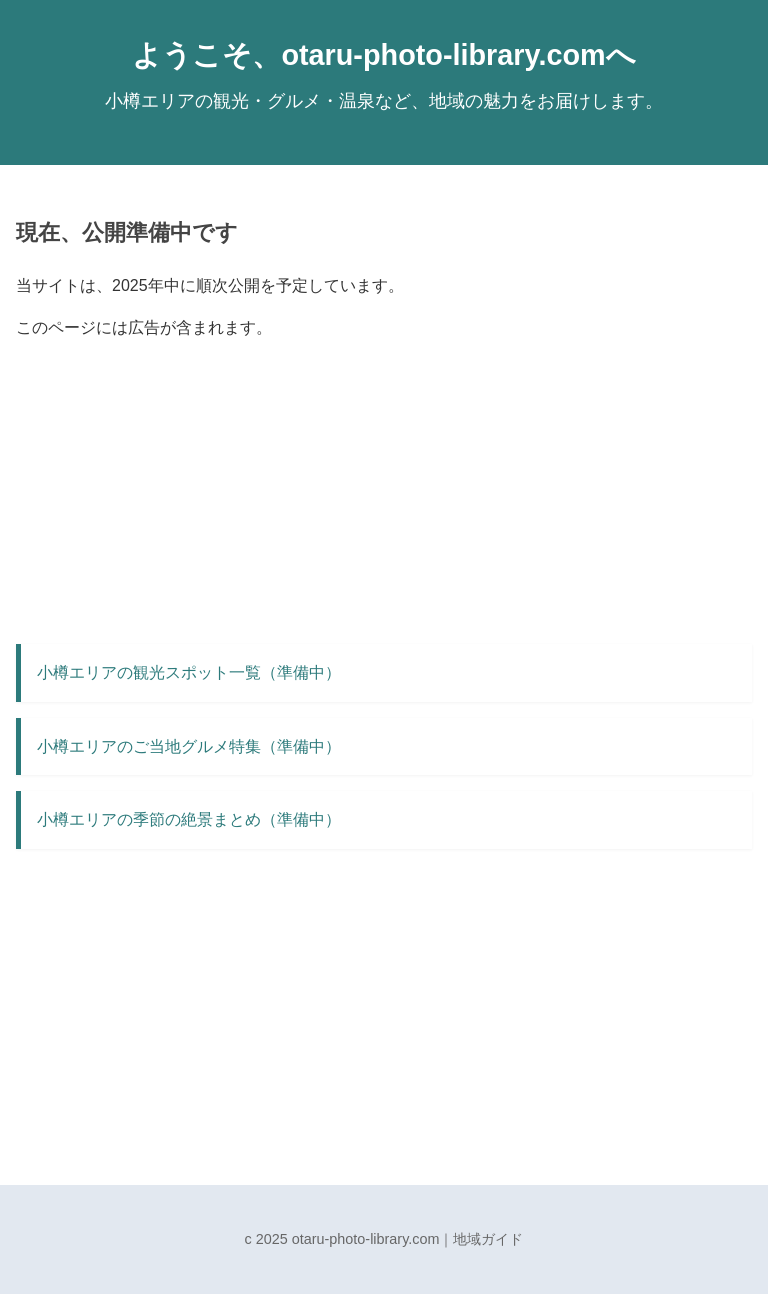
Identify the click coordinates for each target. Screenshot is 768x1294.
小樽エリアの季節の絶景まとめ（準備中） (189, 819)
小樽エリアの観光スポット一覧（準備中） (189, 672)
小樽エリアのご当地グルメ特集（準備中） (189, 746)
